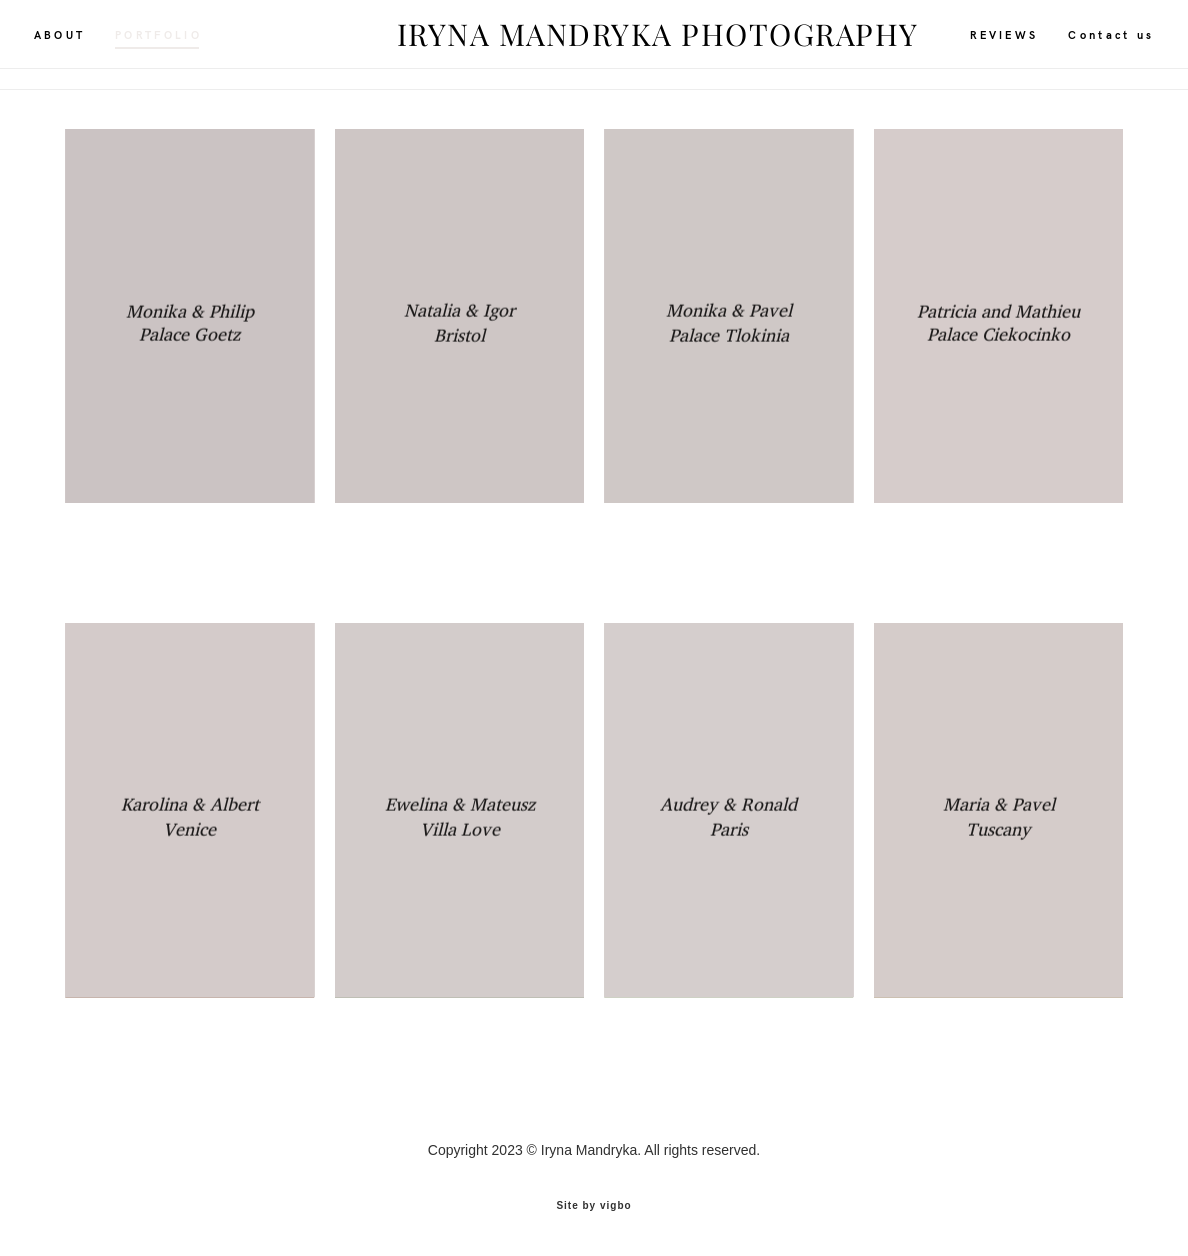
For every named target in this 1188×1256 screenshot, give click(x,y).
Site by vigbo (593, 1204)
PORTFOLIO (190, 44)
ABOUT (91, 44)
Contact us (1080, 44)
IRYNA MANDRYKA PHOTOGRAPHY (593, 45)
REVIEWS (973, 44)
